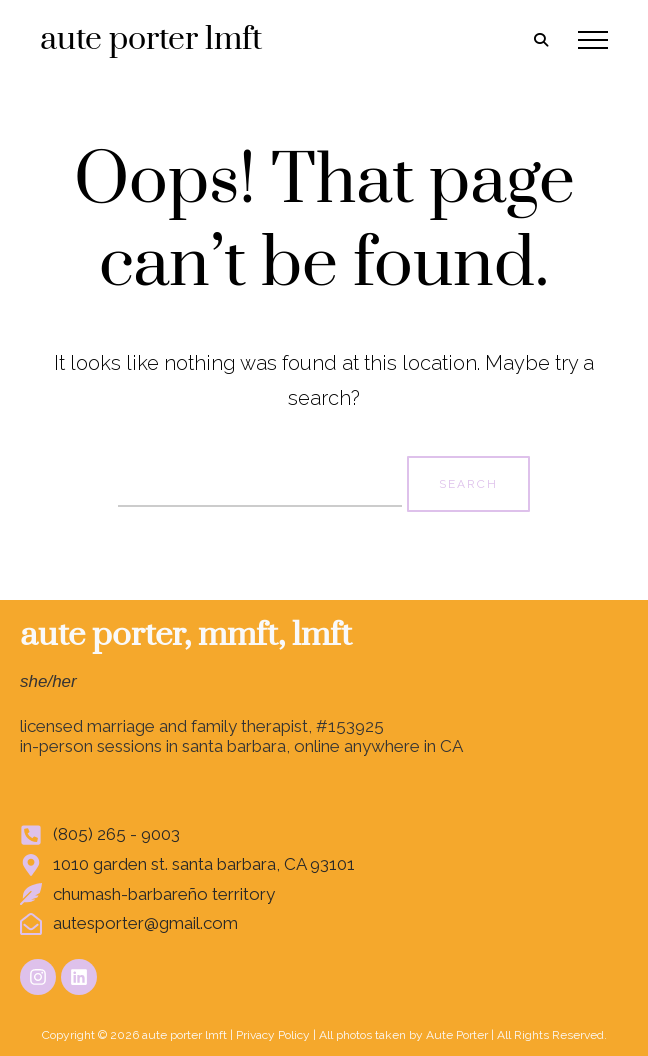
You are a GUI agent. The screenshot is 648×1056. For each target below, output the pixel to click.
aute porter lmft (151, 39)
